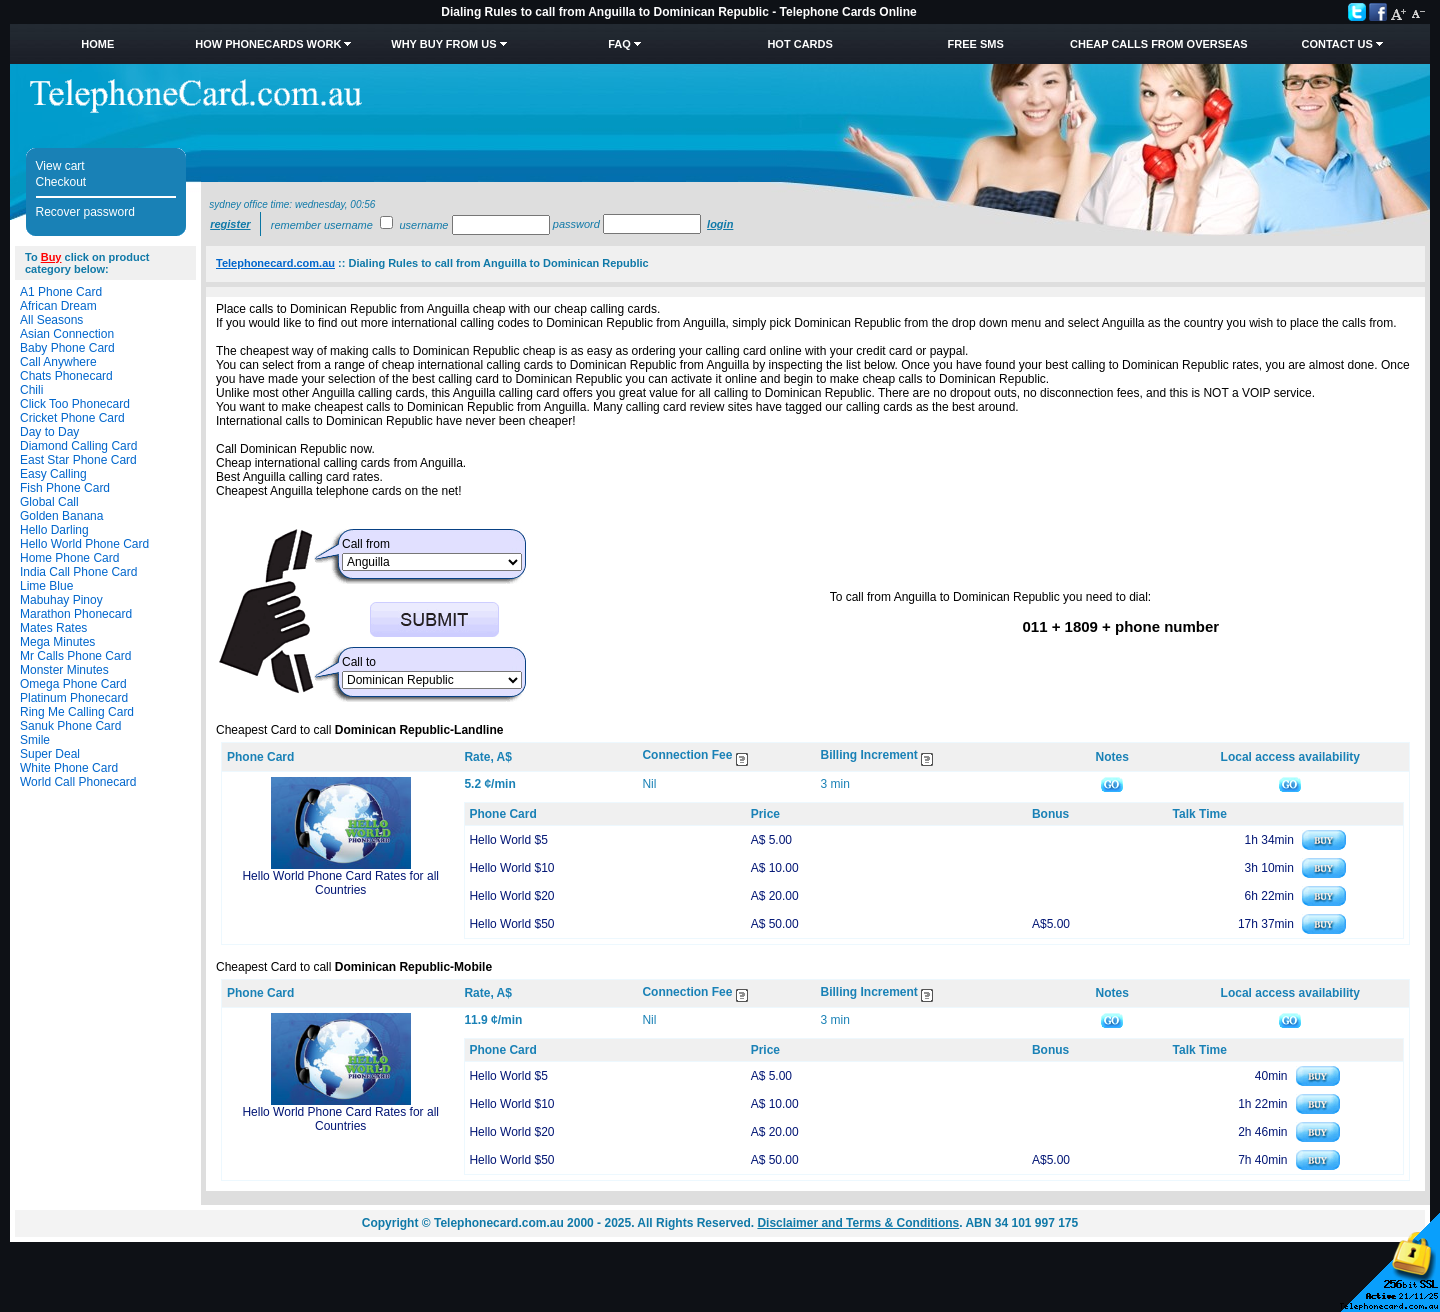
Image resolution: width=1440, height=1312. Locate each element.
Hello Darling (54, 530)
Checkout (61, 182)
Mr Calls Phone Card (75, 656)
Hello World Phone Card (84, 544)
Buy (51, 257)
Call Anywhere (58, 362)
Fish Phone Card (65, 488)
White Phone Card (69, 768)
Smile (35, 740)
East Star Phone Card (78, 460)
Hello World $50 (511, 924)
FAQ (619, 44)
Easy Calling (53, 474)
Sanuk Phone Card (70, 726)
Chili (31, 390)
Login (720, 224)
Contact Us (1336, 44)
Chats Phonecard (66, 376)
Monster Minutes (64, 670)
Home (97, 44)
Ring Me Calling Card (77, 712)
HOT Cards (799, 44)
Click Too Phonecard (75, 404)
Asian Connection (67, 334)
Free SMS (976, 44)
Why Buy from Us (443, 44)
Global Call (49, 502)
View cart (60, 166)
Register (230, 224)
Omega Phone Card (73, 684)
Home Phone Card (69, 558)
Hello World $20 (511, 896)
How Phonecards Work (268, 44)
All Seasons (51, 320)
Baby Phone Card (67, 348)
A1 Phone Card (61, 292)
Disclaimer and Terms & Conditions (858, 1223)
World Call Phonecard (78, 782)
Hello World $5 (508, 840)
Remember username (322, 225)
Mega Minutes (57, 642)
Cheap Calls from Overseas (1159, 44)
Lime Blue (46, 586)
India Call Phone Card (78, 572)
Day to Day (49, 432)
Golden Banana (61, 516)
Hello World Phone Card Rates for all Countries (340, 883)
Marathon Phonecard (76, 614)
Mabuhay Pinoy (61, 600)
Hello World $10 (511, 868)
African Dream (58, 306)
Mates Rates (53, 628)
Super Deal (50, 754)
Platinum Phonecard (74, 698)
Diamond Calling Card (78, 446)
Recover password (85, 212)
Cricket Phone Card (72, 418)
